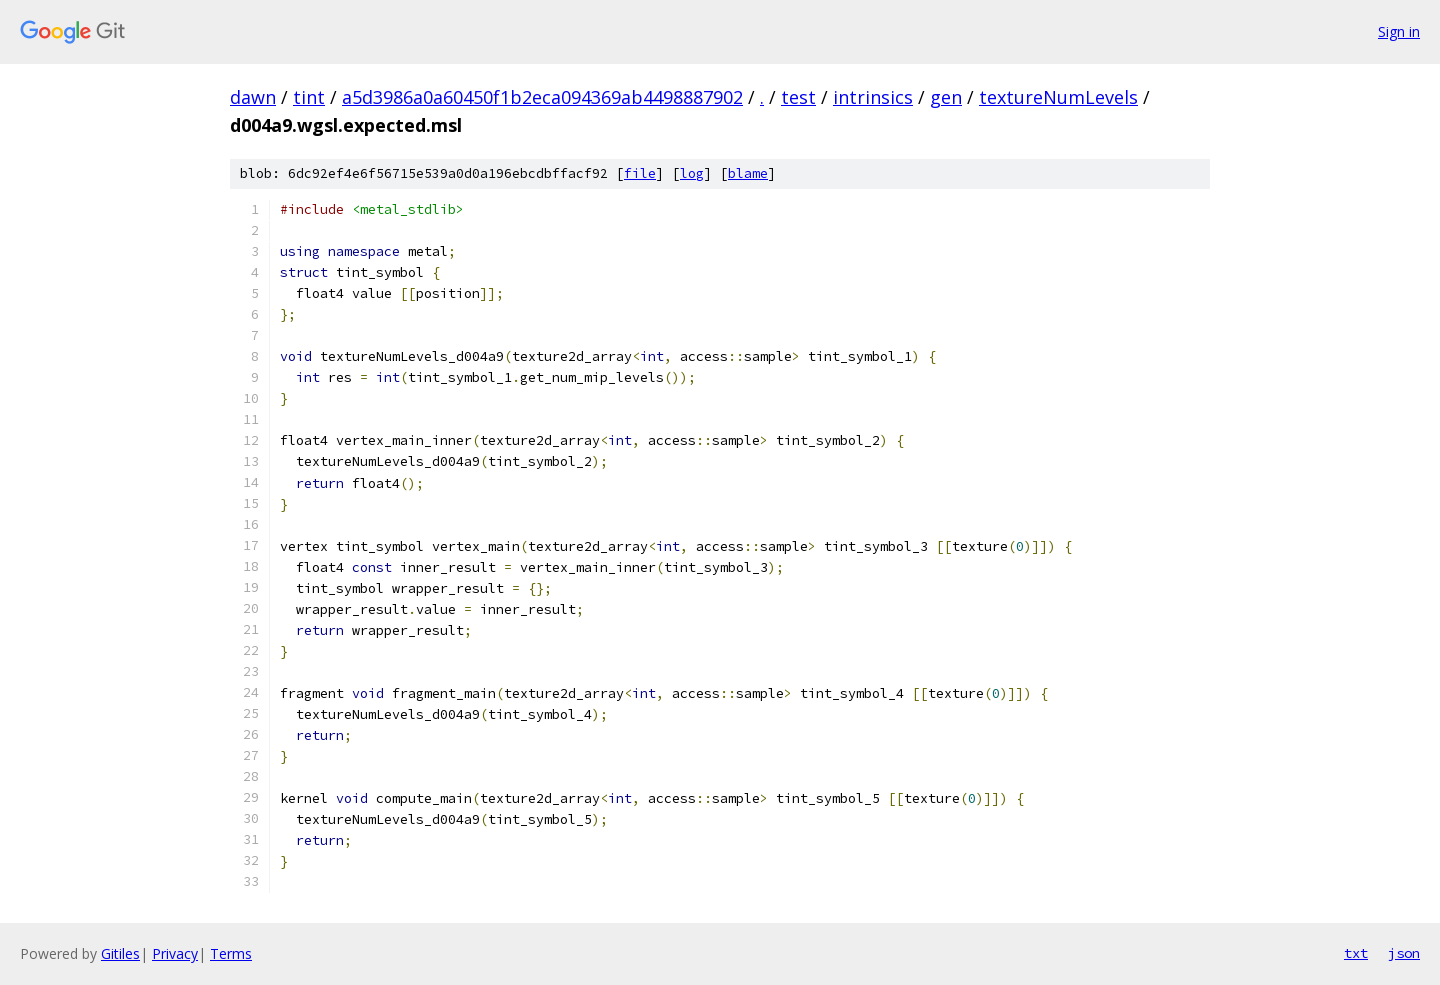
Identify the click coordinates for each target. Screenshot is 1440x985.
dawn (253, 97)
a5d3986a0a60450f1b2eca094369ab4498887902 (542, 97)
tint (309, 97)
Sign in (1399, 31)
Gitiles (120, 953)
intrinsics (873, 97)
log (692, 173)
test (798, 97)
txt (1356, 953)
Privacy (175, 953)
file (640, 173)
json (1404, 953)
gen (946, 97)
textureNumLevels (1058, 97)
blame (748, 173)
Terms (231, 953)
